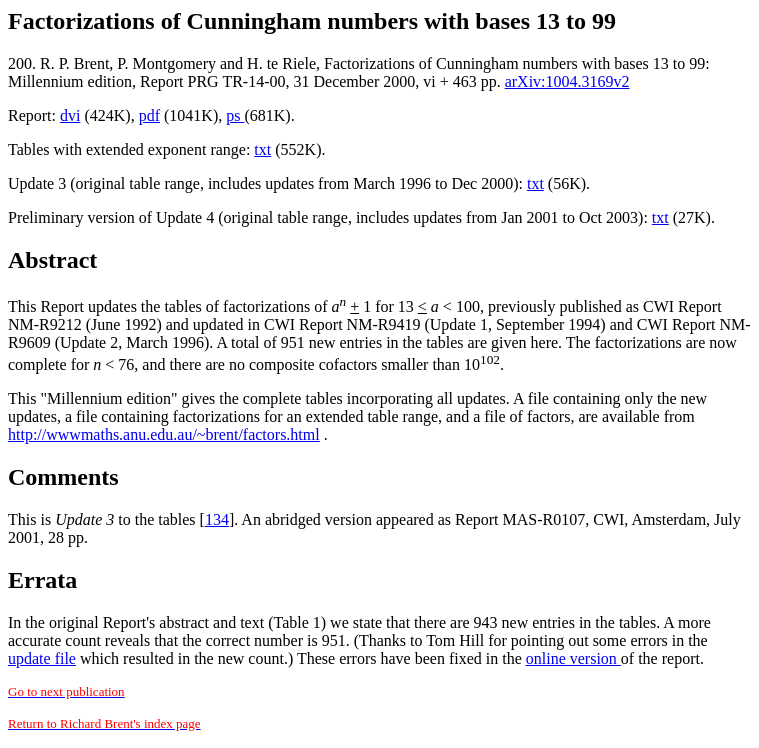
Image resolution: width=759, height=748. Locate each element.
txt (262, 149)
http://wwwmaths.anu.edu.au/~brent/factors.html (164, 434)
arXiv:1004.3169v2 (567, 81)
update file (42, 658)
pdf (149, 115)
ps (235, 115)
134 (217, 519)
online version (573, 658)
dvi (70, 115)
